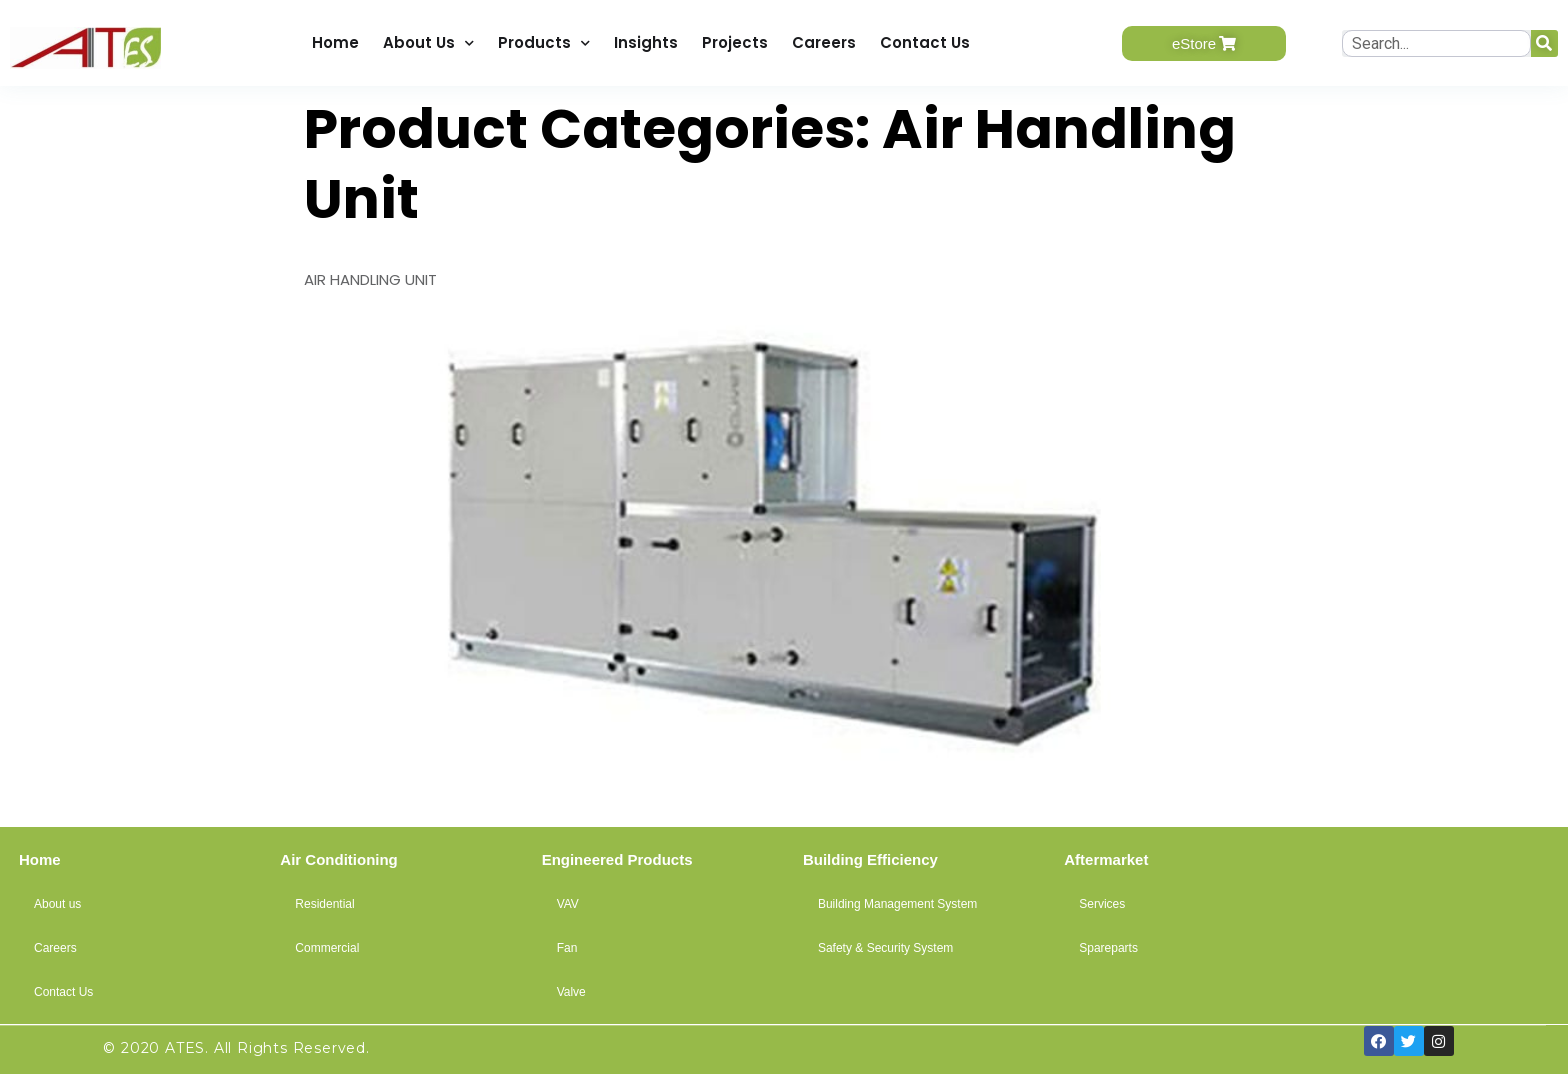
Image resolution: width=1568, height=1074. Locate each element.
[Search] (1544, 43)
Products (544, 43)
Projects (735, 42)
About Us (428, 43)
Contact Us (925, 42)
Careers (824, 42)
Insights (646, 42)
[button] (1204, 43)
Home (335, 42)
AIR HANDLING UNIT (370, 279)
